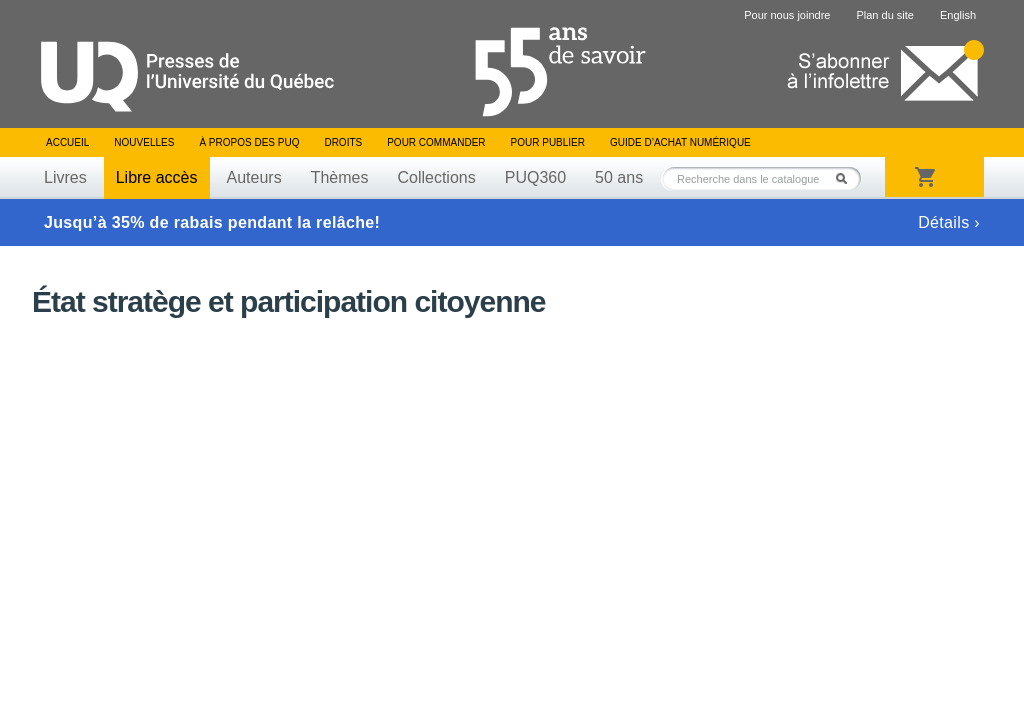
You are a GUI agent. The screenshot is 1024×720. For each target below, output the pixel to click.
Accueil (67, 142)
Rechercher (847, 178)
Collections (436, 177)
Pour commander (436, 142)
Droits (343, 142)
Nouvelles (144, 142)
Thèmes (340, 177)
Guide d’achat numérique (680, 142)
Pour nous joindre (787, 15)
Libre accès (157, 177)
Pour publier (548, 142)
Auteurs (254, 177)
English (958, 15)
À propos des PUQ (249, 142)
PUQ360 (535, 177)
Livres (65, 177)
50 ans (619, 177)
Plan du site (884, 15)
